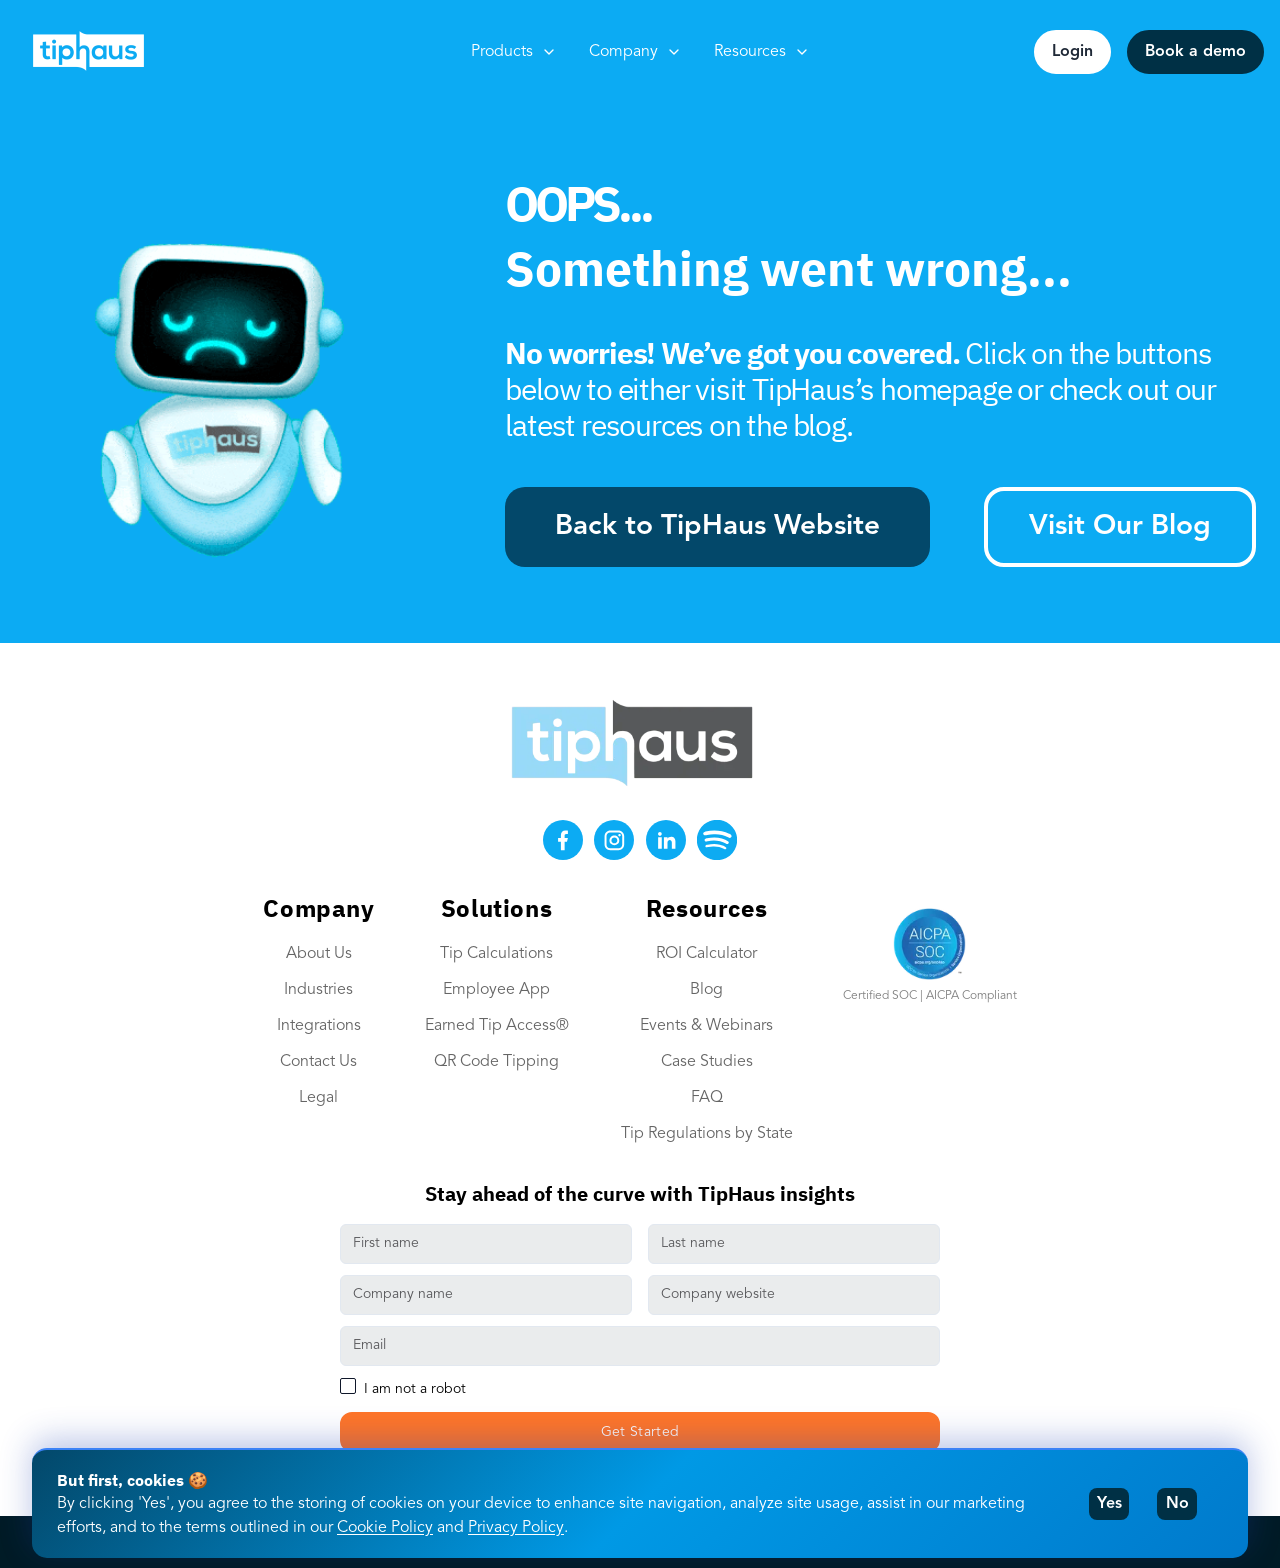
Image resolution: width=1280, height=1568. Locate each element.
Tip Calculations (496, 954)
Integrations (319, 1026)
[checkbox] (348, 1386)
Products (514, 52)
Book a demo (1195, 52)
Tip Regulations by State (707, 1134)
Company (635, 52)
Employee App (496, 990)
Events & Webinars (706, 1026)
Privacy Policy (516, 1528)
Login (1072, 52)
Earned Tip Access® (497, 1026)
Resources (762, 52)
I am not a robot (415, 1389)
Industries (318, 990)
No (1177, 1504)
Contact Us (318, 1062)
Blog (706, 990)
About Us (319, 954)
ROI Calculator (706, 954)
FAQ (707, 1098)
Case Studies (707, 1062)
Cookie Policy (385, 1528)
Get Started (640, 1432)
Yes (1109, 1504)
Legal (318, 1098)
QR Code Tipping (496, 1062)
